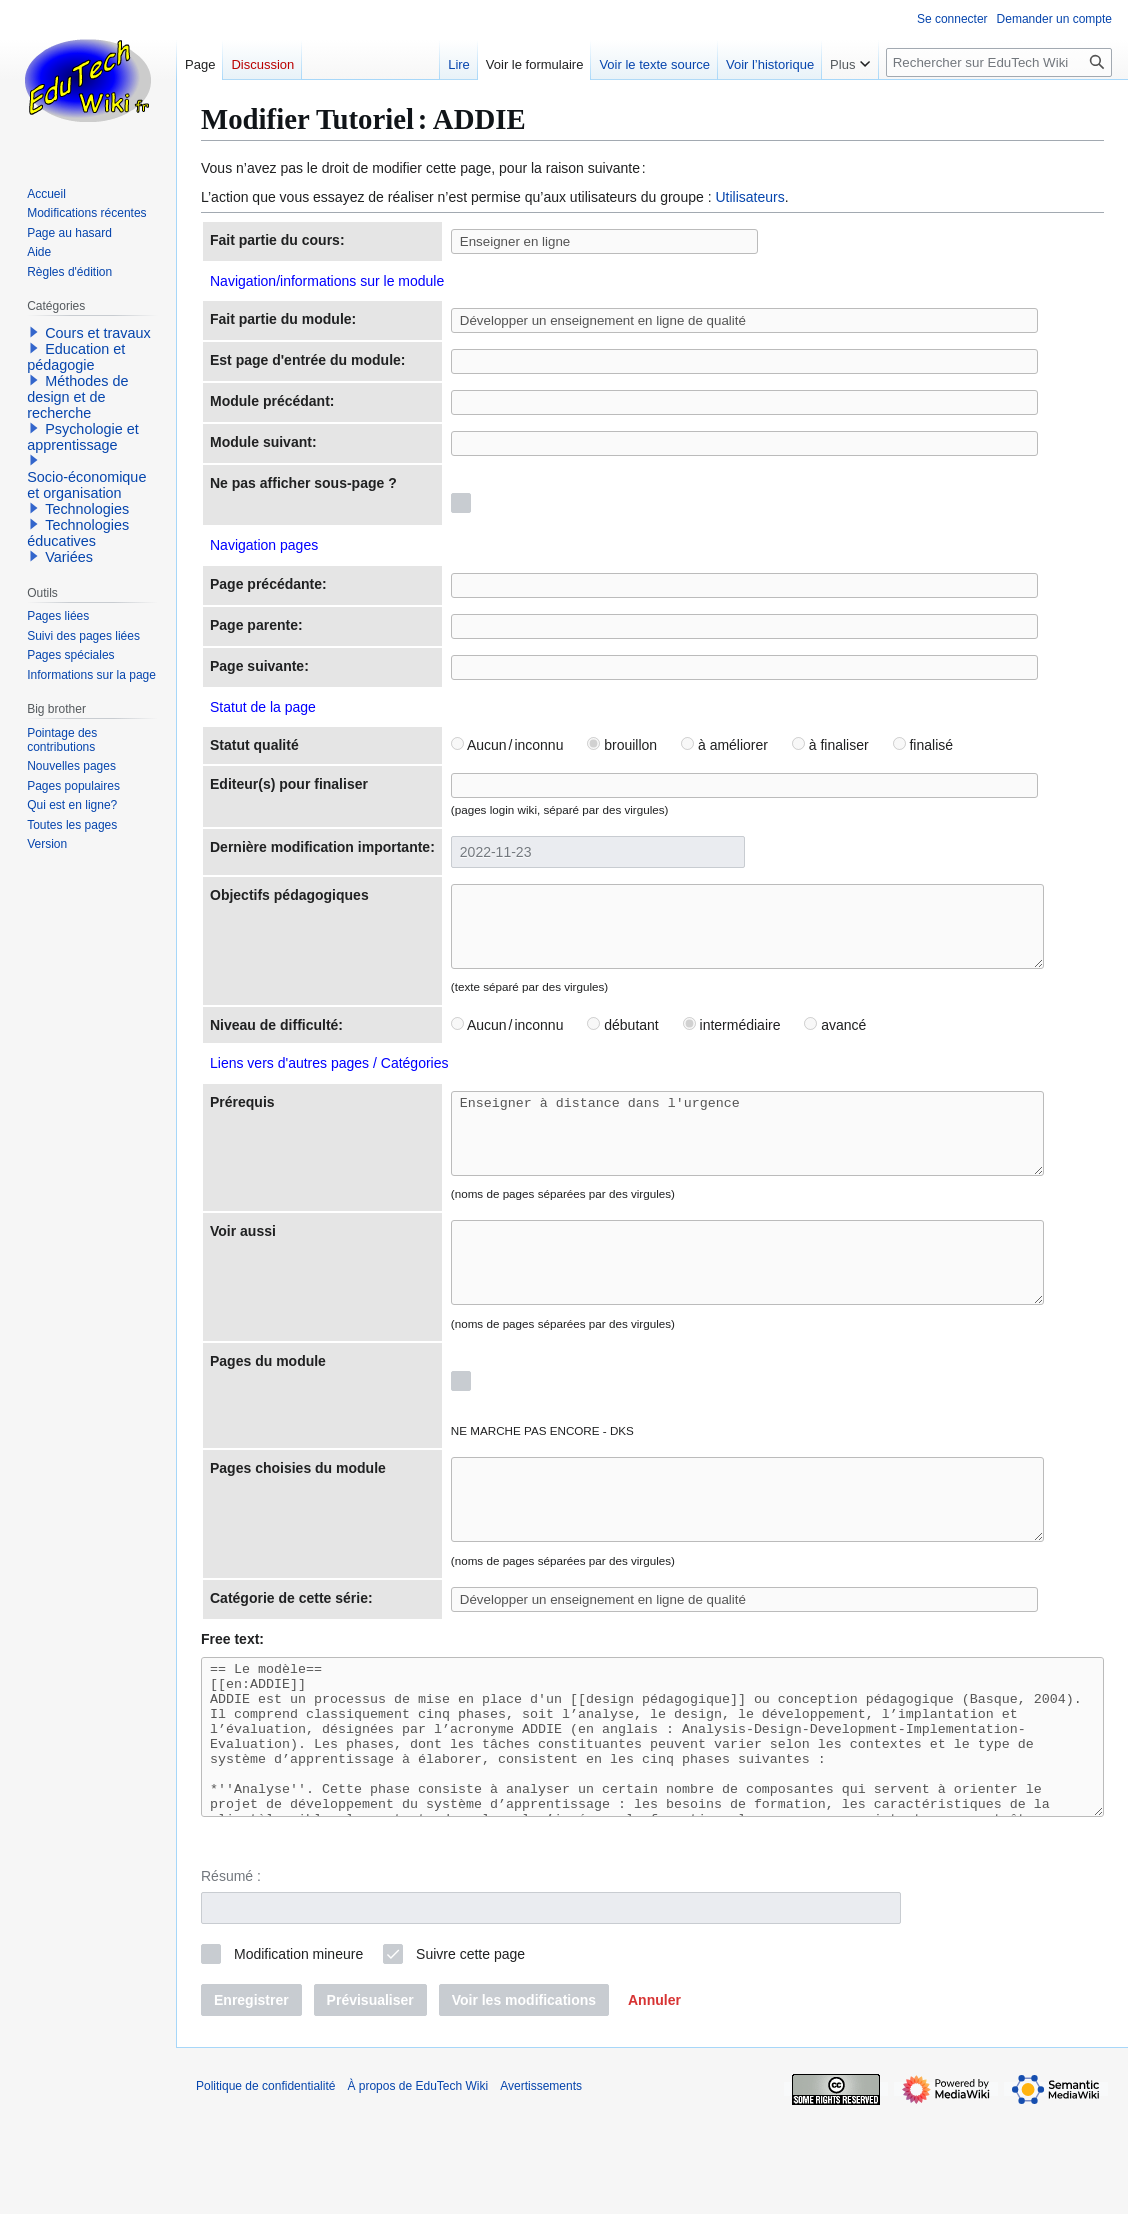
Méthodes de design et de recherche (77, 397)
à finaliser (811, 745)
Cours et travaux (98, 333)
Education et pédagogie (76, 357)
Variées (69, 557)
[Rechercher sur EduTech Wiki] (999, 62)
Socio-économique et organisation (86, 485)
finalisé (904, 745)
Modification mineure (298, 2056)
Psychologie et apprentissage (83, 437)
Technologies (87, 509)
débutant (604, 1053)
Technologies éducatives (78, 533)
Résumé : (231, 1979)
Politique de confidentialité (265, 2189)
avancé (817, 1053)
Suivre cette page (470, 2056)
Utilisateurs (749, 197)
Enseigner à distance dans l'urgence (763, 1168)
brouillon (604, 745)
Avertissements (541, 2189)
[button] (654, 2103)
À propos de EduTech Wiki (417, 2189)
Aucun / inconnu (488, 745)
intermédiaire (713, 1053)
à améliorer (705, 745)
